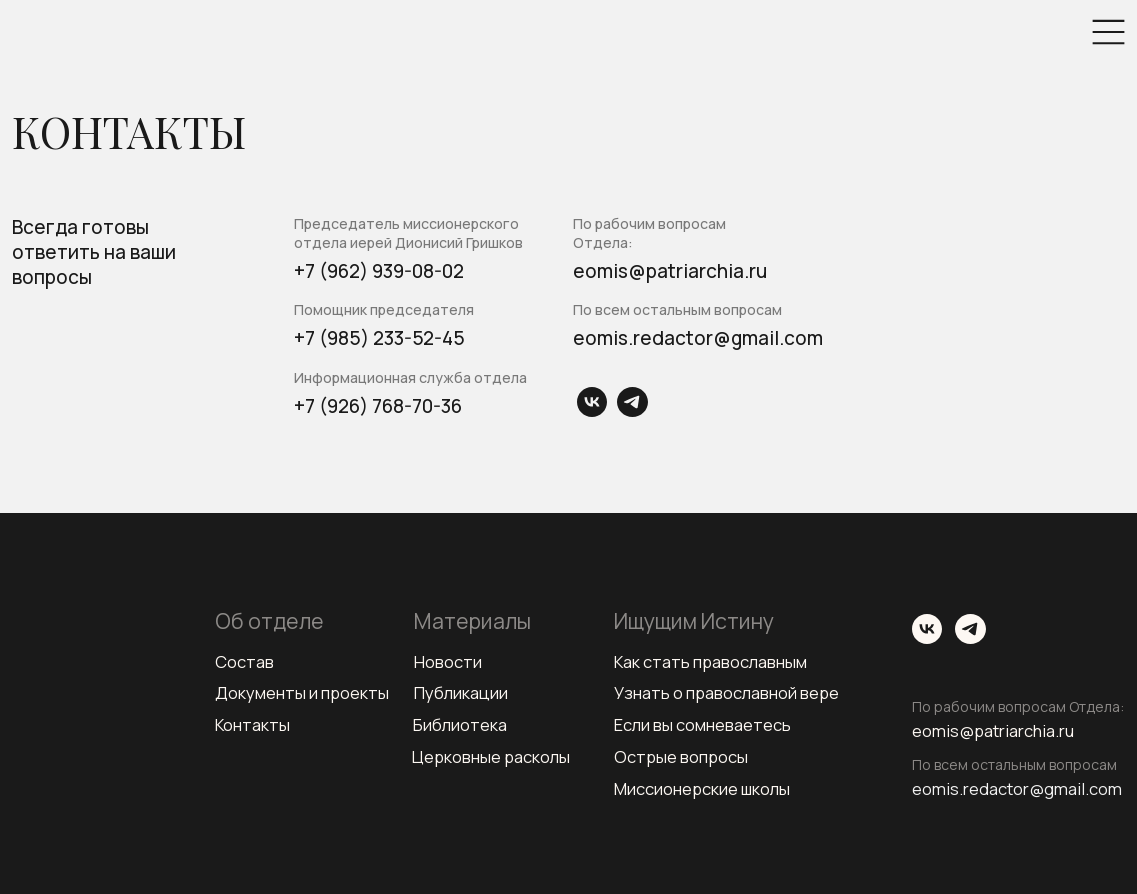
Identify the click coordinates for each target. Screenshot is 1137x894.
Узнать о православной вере (726, 692)
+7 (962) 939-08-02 (379, 271)
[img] (1108, 31)
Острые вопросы (681, 756)
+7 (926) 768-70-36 (378, 406)
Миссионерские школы (702, 788)
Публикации (461, 692)
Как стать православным (711, 661)
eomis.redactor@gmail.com (698, 338)
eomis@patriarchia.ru (670, 271)
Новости (448, 661)
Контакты (253, 724)
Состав (244, 661)
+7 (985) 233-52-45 (379, 338)
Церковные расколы (491, 756)
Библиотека (460, 724)
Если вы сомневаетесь (702, 724)
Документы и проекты (302, 692)
